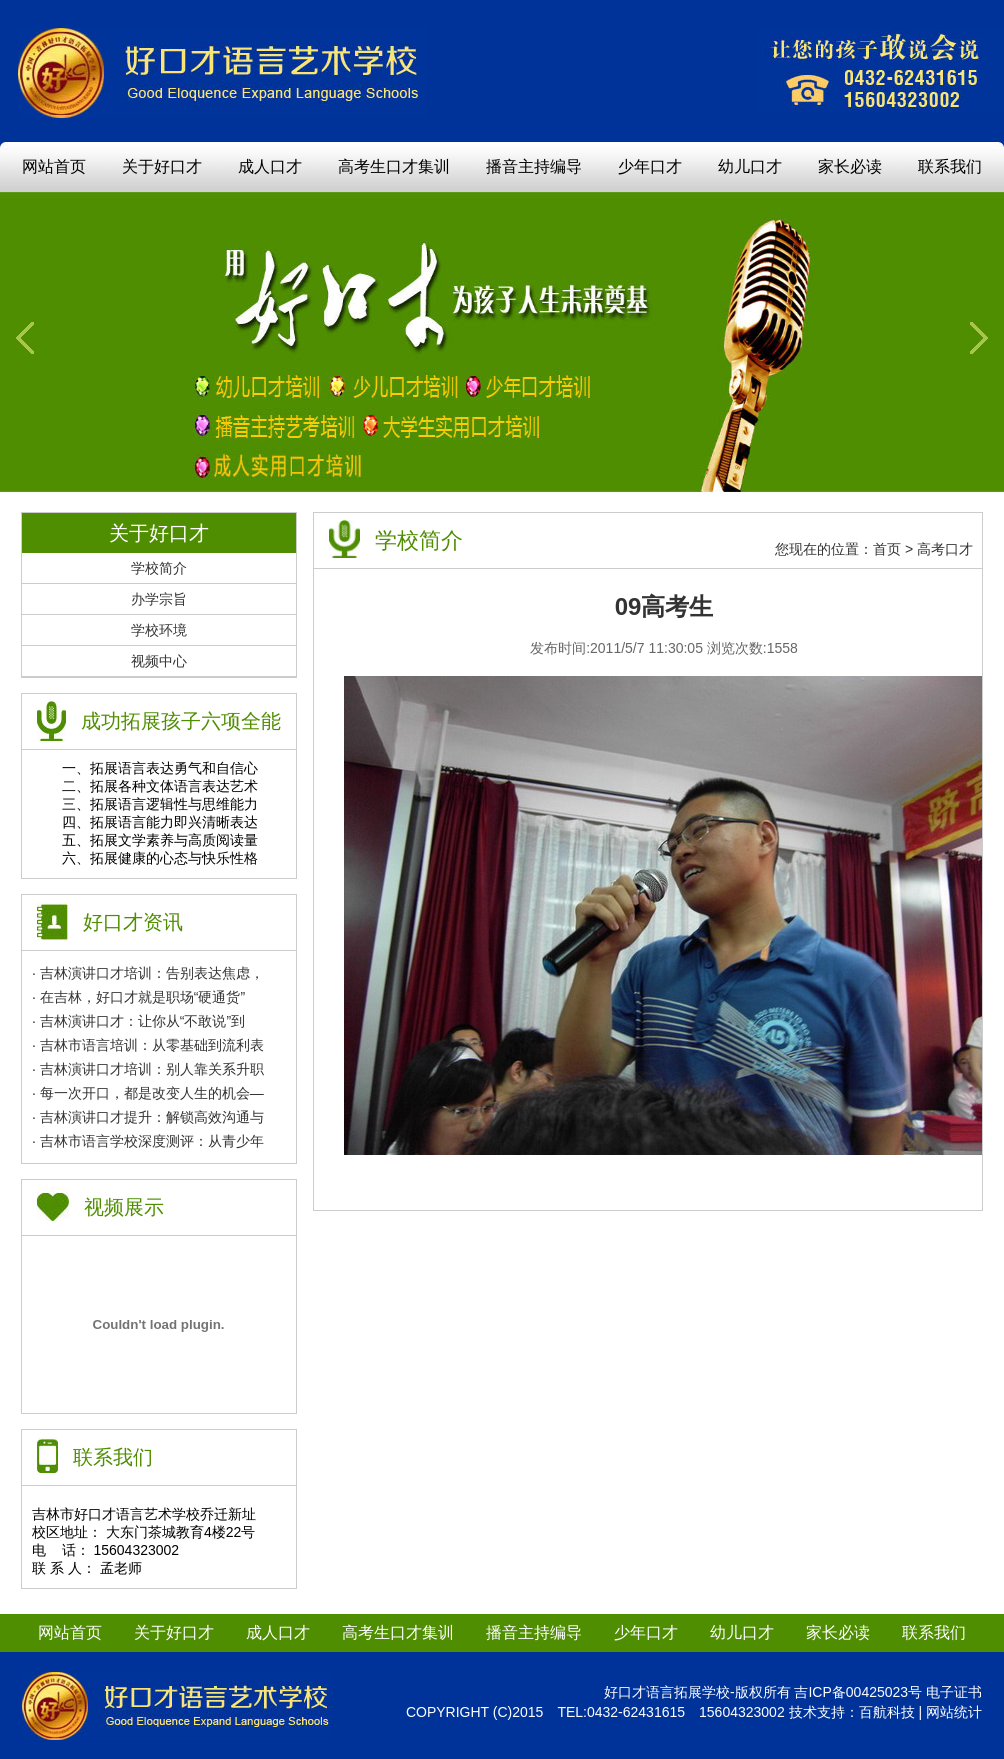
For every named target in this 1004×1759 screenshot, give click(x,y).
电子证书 (954, 1692)
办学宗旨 (159, 599)
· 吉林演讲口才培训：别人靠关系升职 (148, 1069)
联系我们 (950, 166)
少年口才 (650, 166)
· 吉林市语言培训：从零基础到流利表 (148, 1045)
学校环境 (159, 630)
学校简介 (159, 568)
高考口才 (945, 549)
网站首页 (54, 166)
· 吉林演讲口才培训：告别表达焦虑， (148, 973)
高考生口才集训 (394, 166)
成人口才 (270, 166)
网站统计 (954, 1712)
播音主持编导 (534, 166)
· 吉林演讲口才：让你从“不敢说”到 (138, 1021)
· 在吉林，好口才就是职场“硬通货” (138, 997)
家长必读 (850, 166)
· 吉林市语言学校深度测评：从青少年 (148, 1141)
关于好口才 (162, 166)
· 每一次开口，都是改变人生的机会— (148, 1093)
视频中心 (159, 661)
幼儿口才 (750, 166)
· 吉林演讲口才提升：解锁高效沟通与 (148, 1117)
